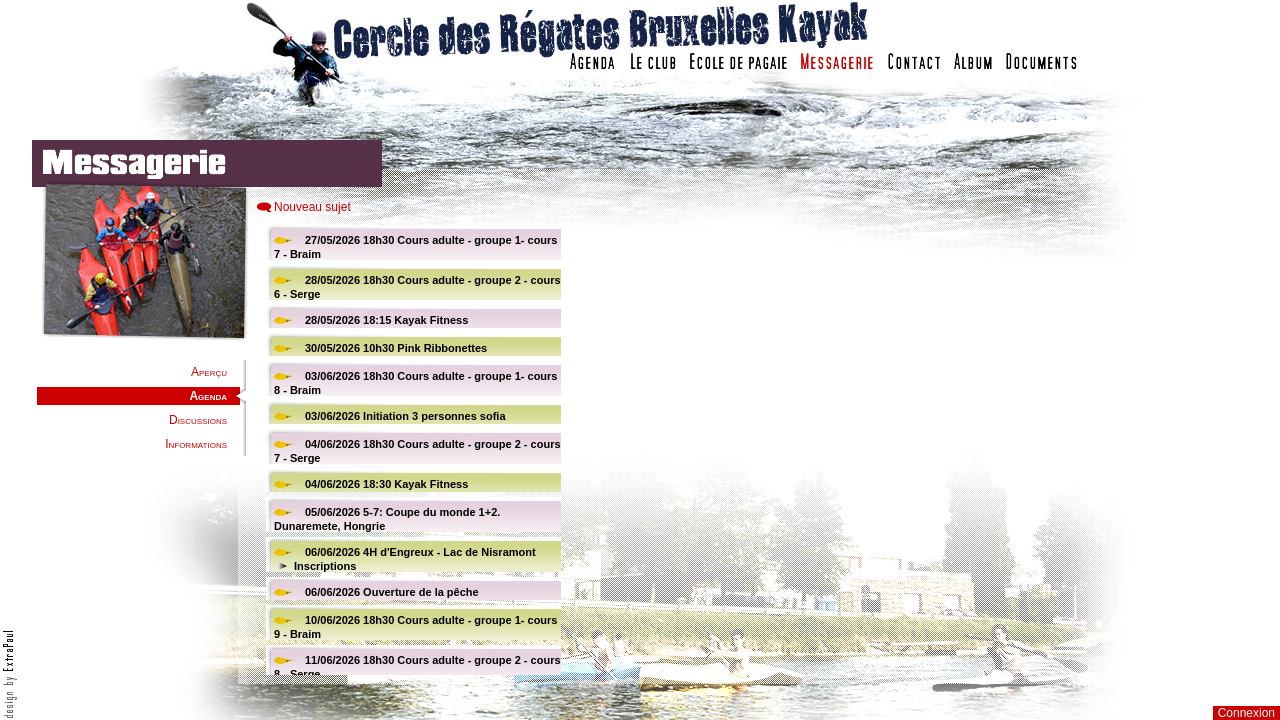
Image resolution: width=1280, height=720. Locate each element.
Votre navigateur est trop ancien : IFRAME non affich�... (903, 450)
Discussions (198, 420)
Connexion (1246, 713)
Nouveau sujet (312, 207)
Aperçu (209, 372)
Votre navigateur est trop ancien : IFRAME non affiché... (411, 450)
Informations (196, 444)
